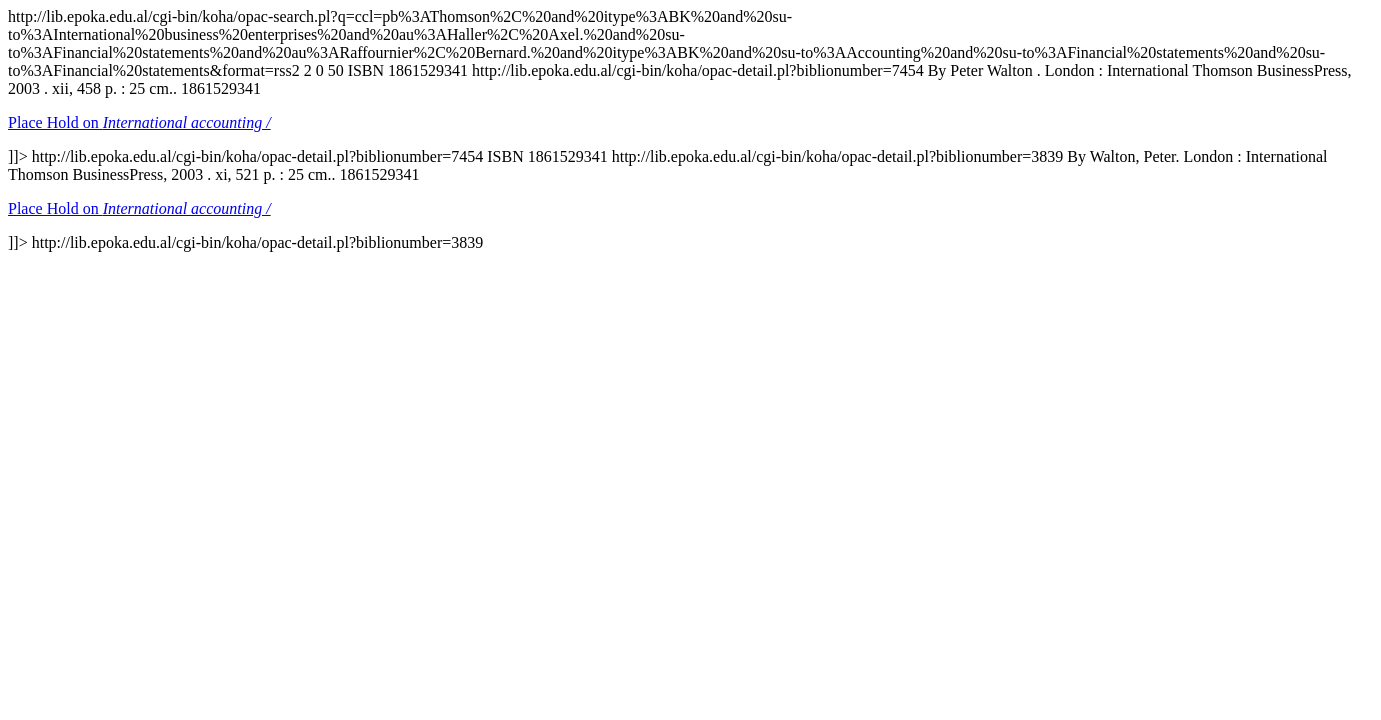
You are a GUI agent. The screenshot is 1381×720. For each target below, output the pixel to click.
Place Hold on (139, 122)
